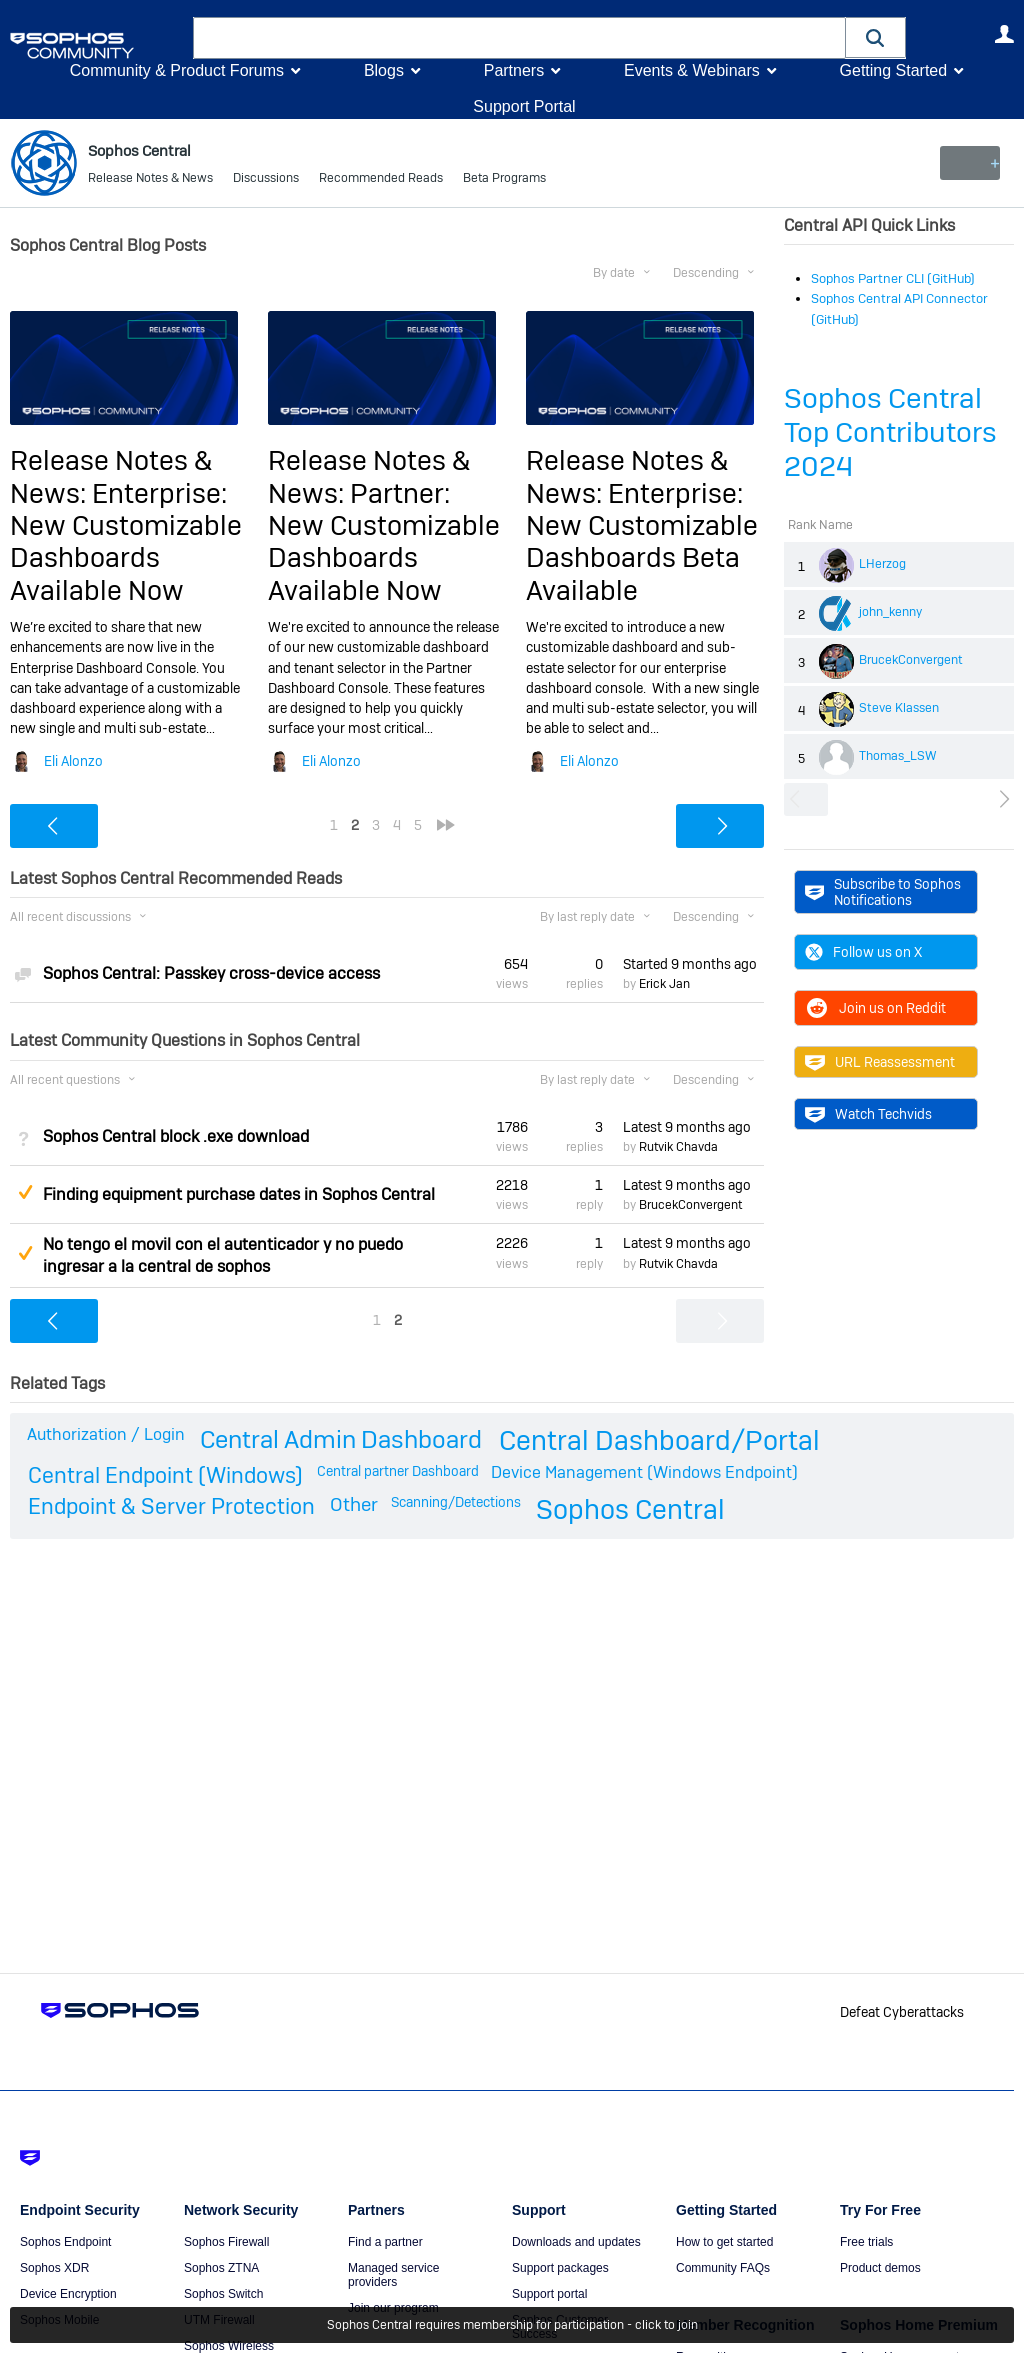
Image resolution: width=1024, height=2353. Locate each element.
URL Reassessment (880, 1062)
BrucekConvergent (911, 660)
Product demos (880, 2268)
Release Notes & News (150, 180)
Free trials (866, 2242)
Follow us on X (863, 952)
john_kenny (890, 612)
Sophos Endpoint (65, 2242)
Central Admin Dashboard (341, 1439)
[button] (876, 37)
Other (354, 1504)
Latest (687, 1127)
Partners (514, 70)
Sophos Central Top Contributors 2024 (890, 432)
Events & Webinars (692, 70)
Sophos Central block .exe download (176, 1136)
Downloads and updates (576, 2242)
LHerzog (882, 564)
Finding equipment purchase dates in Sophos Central (239, 1194)
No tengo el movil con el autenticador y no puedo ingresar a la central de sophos (223, 1255)
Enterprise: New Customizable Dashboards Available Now (126, 542)
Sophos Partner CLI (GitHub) (893, 278)
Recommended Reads (381, 180)
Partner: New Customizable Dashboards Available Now (384, 542)
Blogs (384, 70)
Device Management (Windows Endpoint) (644, 1472)
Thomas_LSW (898, 756)
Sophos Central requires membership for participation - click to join (512, 2325)
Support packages (560, 2268)
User (1004, 34)
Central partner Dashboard (398, 1471)
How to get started (724, 2242)
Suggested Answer (25, 1192)
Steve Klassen (899, 708)
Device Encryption (68, 2294)
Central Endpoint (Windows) (165, 1475)
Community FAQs (723, 2268)
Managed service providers (393, 2275)
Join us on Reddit (875, 1008)
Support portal (549, 2294)
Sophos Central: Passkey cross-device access (211, 973)
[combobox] (519, 38)
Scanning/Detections (456, 1502)
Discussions (266, 180)
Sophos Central (630, 1509)
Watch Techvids (868, 1114)
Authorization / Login (106, 1434)
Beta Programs (504, 180)
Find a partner (385, 2242)
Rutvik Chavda (678, 1147)
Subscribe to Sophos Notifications (883, 892)
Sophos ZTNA (221, 2268)
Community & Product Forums (177, 70)
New (968, 163)
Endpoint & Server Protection (171, 1506)
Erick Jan (664, 984)
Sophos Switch (223, 2294)
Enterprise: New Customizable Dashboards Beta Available (642, 542)
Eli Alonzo (73, 760)
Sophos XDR (54, 2268)
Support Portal (524, 106)
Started (690, 964)
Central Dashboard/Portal (659, 1440)
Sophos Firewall (226, 2242)
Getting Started (893, 70)
